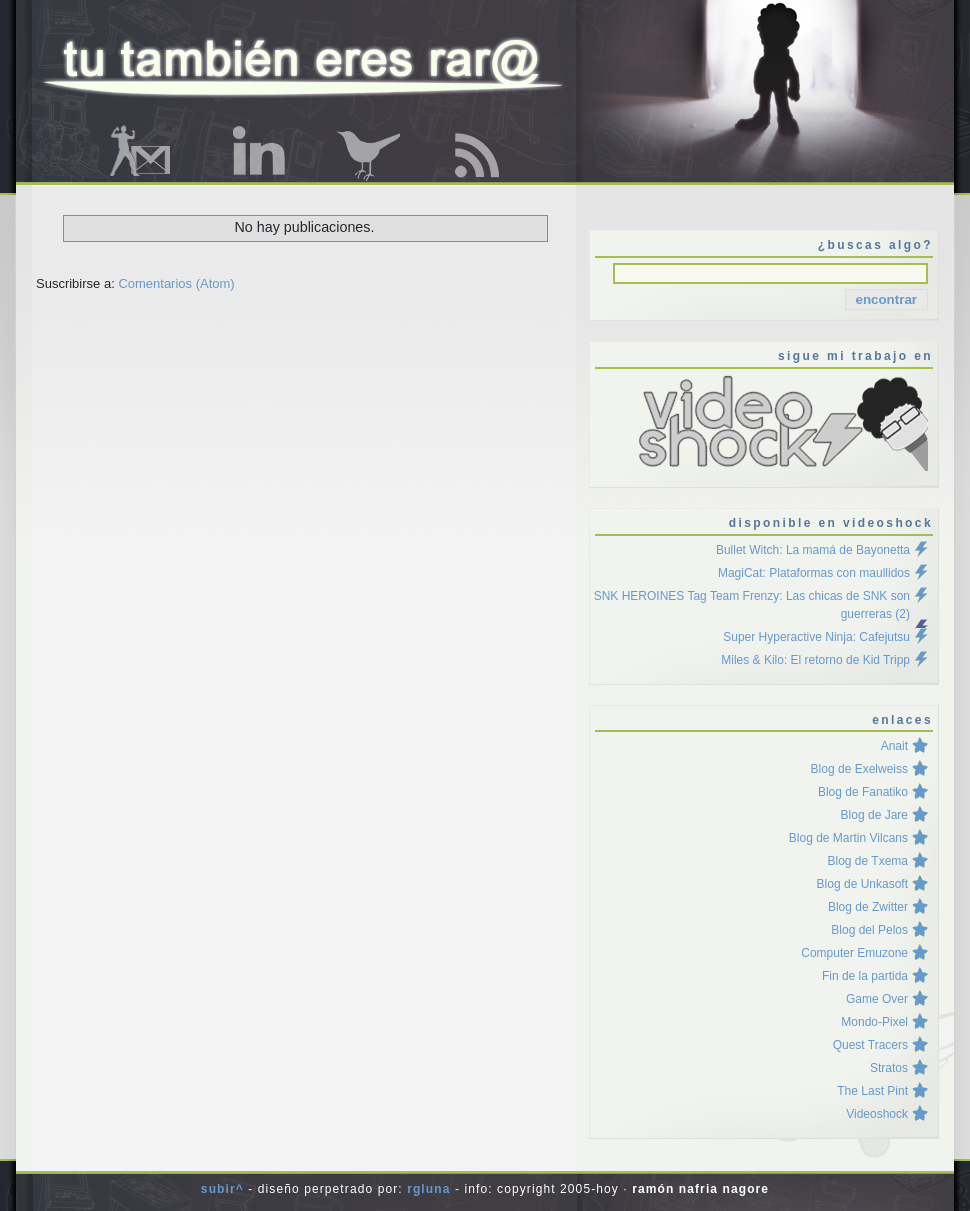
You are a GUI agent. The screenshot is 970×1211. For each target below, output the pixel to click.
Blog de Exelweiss (859, 769)
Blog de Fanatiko (863, 792)
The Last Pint (872, 1091)
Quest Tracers (870, 1045)
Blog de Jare (874, 815)
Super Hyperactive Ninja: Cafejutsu (816, 637)
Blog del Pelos (869, 930)
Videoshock (877, 1114)
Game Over (877, 999)
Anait (894, 746)
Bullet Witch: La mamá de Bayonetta (813, 550)
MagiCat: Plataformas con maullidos (814, 573)
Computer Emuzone (854, 953)
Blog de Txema (868, 861)
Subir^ (222, 1189)
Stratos (889, 1068)
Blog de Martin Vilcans (848, 838)
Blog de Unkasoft (862, 884)
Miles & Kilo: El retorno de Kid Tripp (815, 660)
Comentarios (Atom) (176, 283)
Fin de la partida (865, 976)
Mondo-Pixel (874, 1022)
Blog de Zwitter (868, 907)
